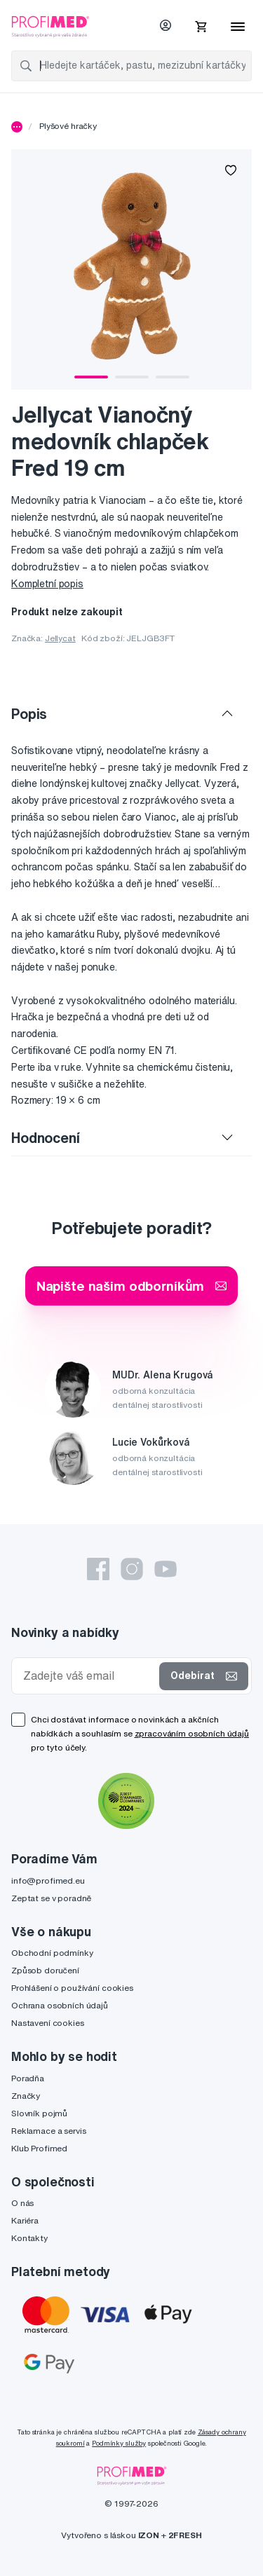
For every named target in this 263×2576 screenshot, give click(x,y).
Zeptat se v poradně (51, 1898)
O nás (22, 2202)
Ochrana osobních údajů (59, 2005)
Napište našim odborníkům (131, 1285)
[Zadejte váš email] (88, 1676)
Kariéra (25, 2220)
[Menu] (238, 26)
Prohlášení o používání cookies (72, 1987)
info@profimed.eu (48, 1880)
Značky (25, 2095)
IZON (148, 2535)
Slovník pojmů (39, 2113)
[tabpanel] (131, 269)
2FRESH (185, 2535)
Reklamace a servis (48, 2130)
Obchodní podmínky (52, 1952)
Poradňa (27, 2078)
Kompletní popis (47, 584)
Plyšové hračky (68, 125)
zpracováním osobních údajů (192, 1733)
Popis (29, 713)
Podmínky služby (119, 2443)
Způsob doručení (45, 1970)
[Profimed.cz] (50, 26)
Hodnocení (45, 1137)
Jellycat (60, 638)
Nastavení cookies (47, 2022)
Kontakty (29, 2237)
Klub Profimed (39, 2148)
